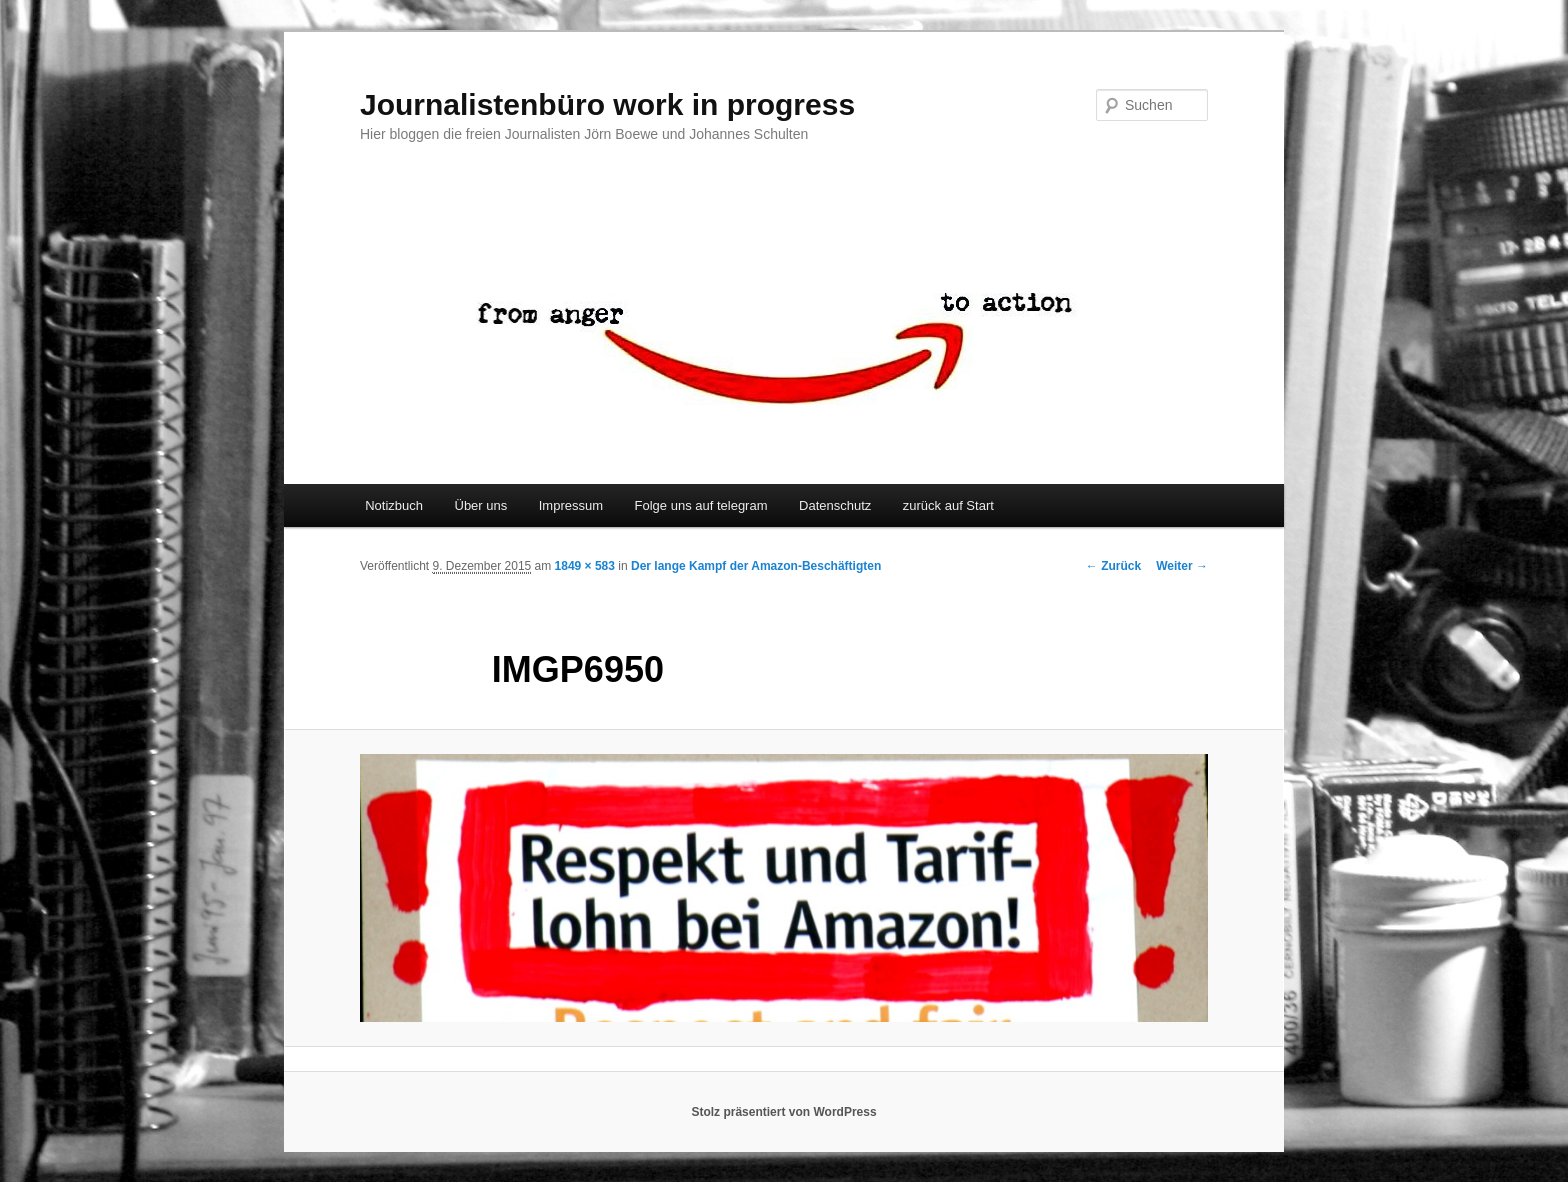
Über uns (481, 505)
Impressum (571, 505)
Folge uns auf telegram (701, 505)
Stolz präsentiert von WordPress (783, 1112)
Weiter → (1182, 566)
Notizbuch (394, 505)
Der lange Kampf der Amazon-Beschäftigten (756, 566)
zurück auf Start (948, 505)
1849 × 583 (585, 566)
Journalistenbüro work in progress (607, 104)
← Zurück (1113, 566)
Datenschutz (835, 505)
